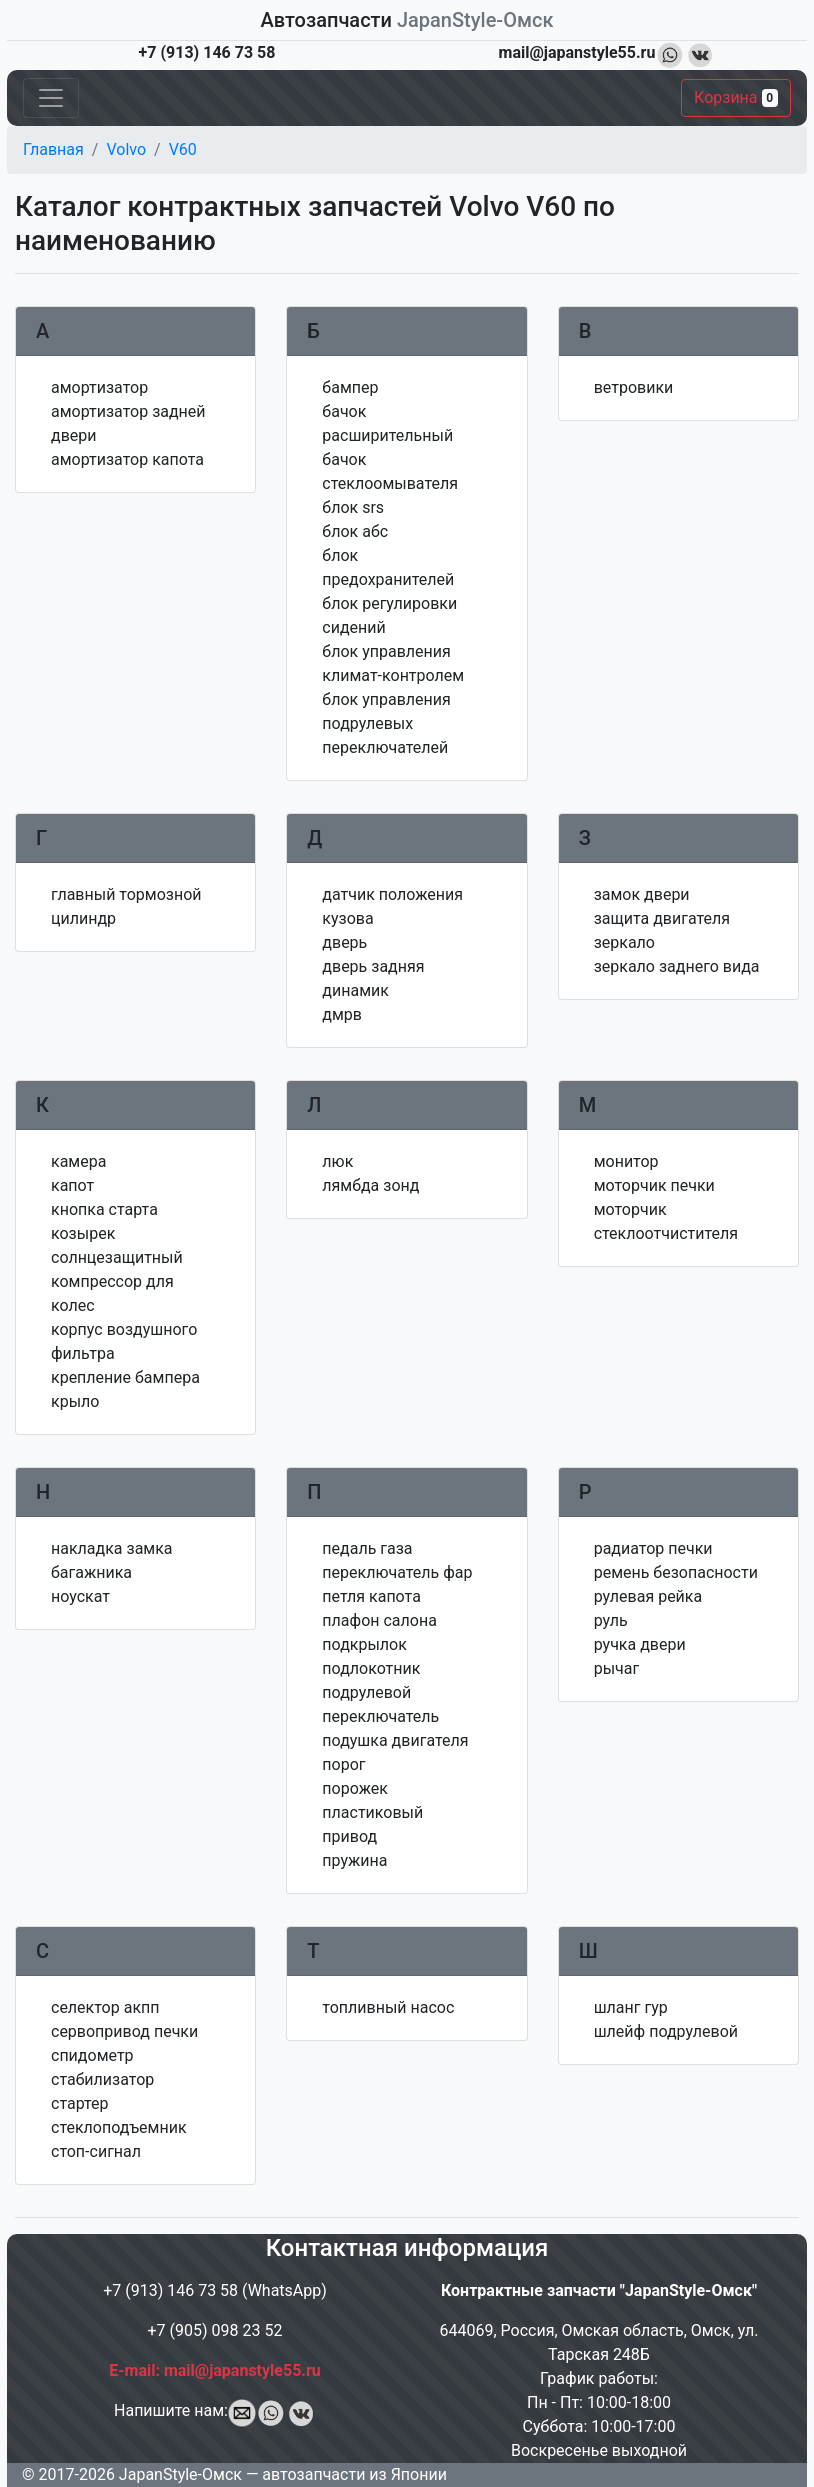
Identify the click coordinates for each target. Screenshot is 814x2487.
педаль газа (367, 1548)
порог (343, 1764)
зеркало (624, 942)
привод (349, 1836)
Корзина (736, 97)
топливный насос (388, 2007)
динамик (355, 990)
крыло (75, 1401)
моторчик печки (654, 1185)
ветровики (634, 387)
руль (611, 1620)
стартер (80, 2103)
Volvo (126, 149)
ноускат (80, 1596)
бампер (350, 387)
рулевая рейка (648, 1596)
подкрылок (364, 1644)
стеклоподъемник (119, 2127)
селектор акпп (105, 2007)
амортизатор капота (127, 459)
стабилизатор (102, 2079)
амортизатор (99, 387)
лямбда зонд (370, 1185)
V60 (183, 149)
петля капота (371, 1596)
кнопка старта (104, 1209)
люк (337, 1161)
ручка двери (640, 1644)
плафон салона (379, 1620)
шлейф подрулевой (666, 2031)
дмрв (342, 1014)
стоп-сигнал (96, 2151)
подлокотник (371, 1668)
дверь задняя (373, 966)
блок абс (355, 531)
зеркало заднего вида (677, 966)
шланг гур (631, 2007)
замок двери (642, 894)
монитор (626, 1161)
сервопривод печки (124, 2031)
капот (72, 1185)
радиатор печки (653, 1548)
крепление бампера (125, 1377)
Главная (53, 149)
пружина (354, 1860)
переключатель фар (397, 1572)
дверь (344, 942)
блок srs (353, 507)
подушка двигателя (395, 1740)
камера (78, 1161)
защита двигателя (662, 918)
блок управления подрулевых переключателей (386, 723)
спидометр (92, 2055)
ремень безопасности (676, 1572)
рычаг (617, 1668)
